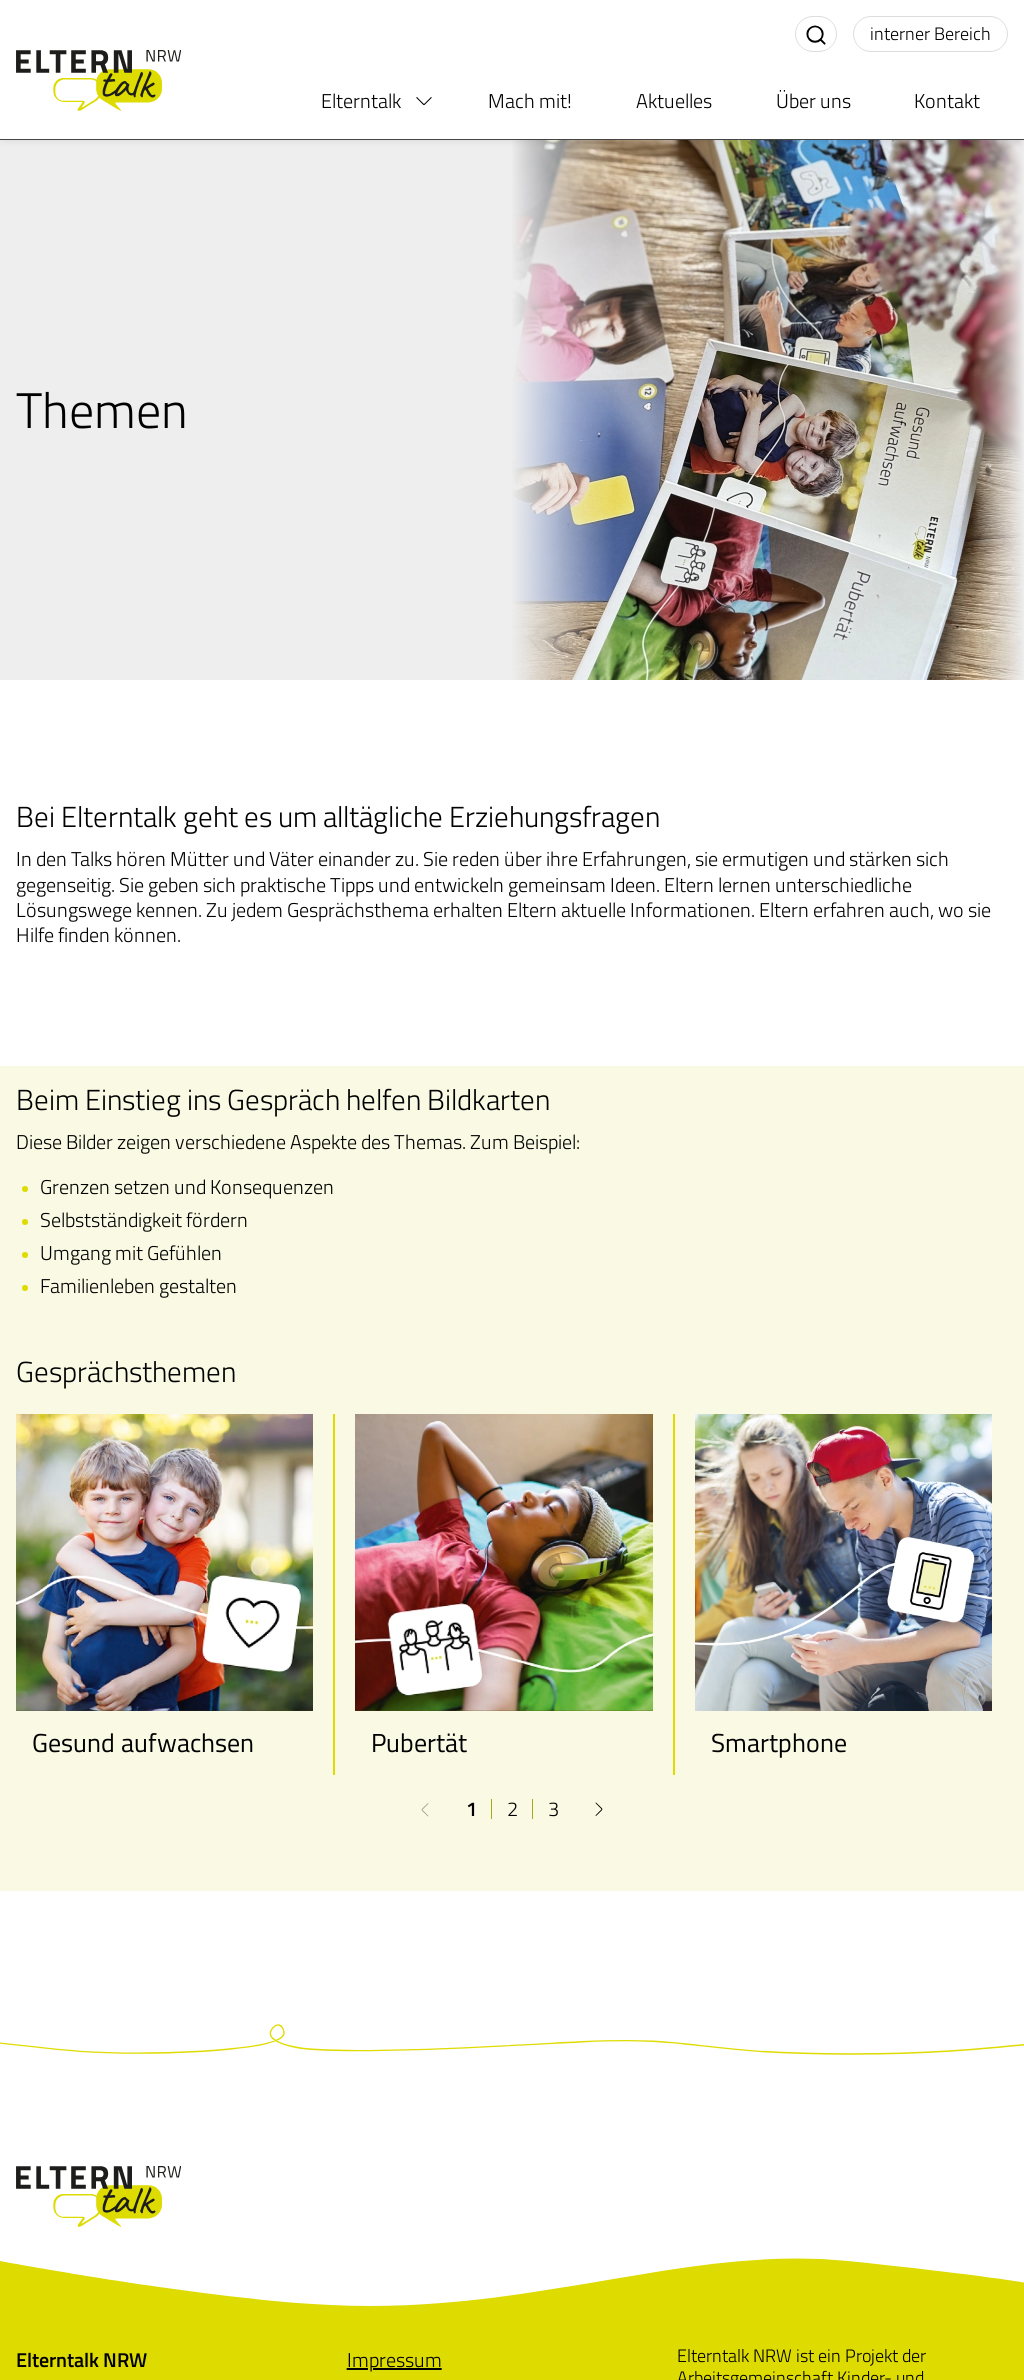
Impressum (394, 2359)
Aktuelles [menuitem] (674, 101)
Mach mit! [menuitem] (530, 101)
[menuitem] (424, 101)
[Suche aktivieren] (816, 34)
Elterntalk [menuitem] (361, 101)
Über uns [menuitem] (813, 101)
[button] (599, 1809)
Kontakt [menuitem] (947, 101)
